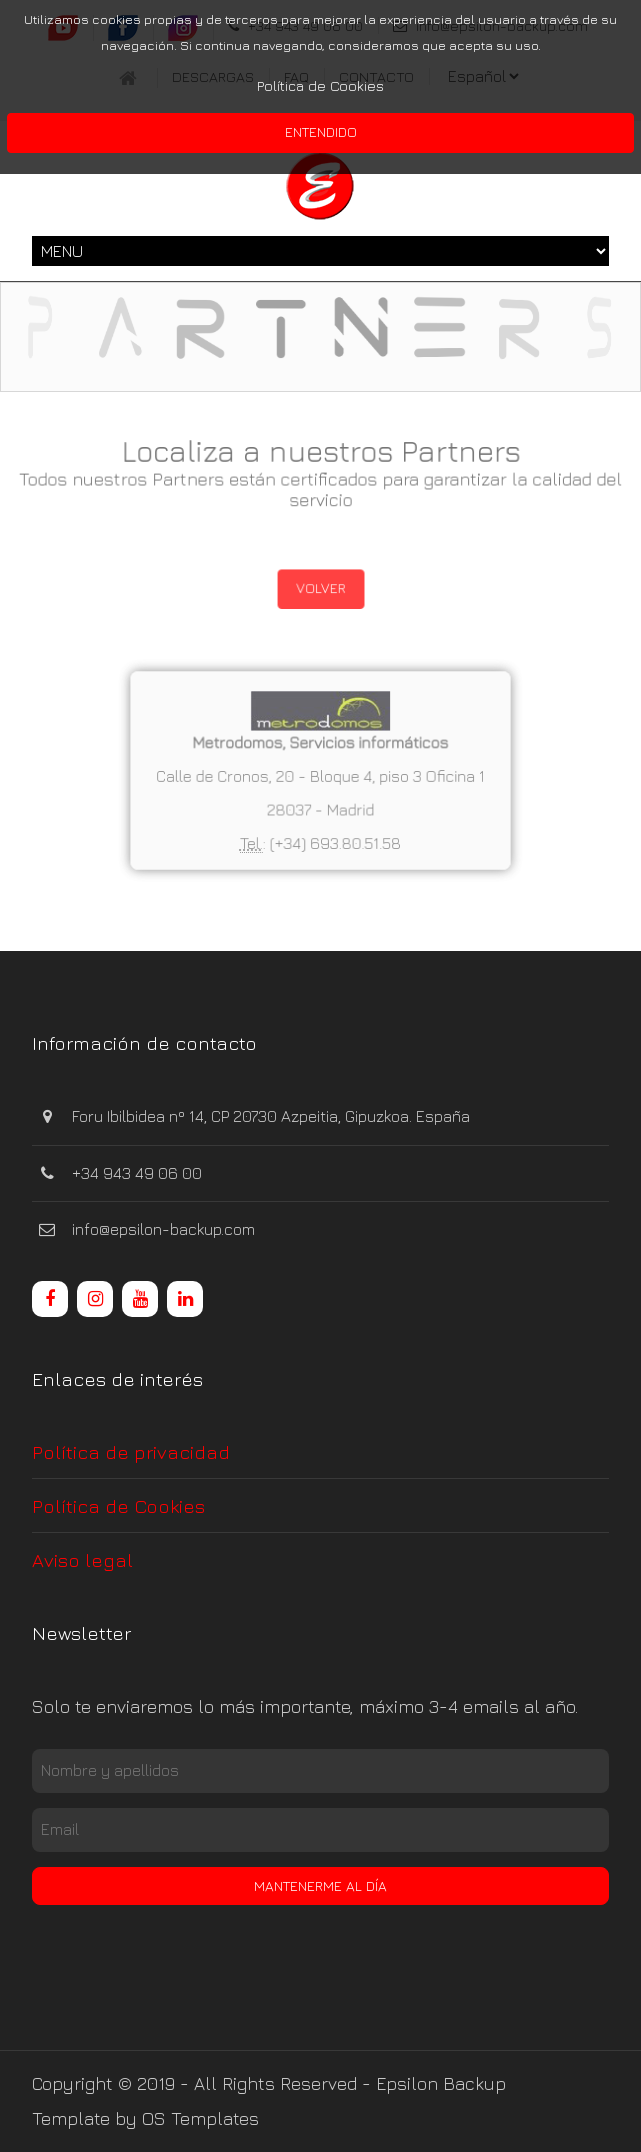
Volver (320, 587)
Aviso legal (82, 1559)
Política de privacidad (131, 1451)
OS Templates (200, 2118)
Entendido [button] (321, 131)
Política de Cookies (320, 85)
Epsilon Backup (441, 2083)
